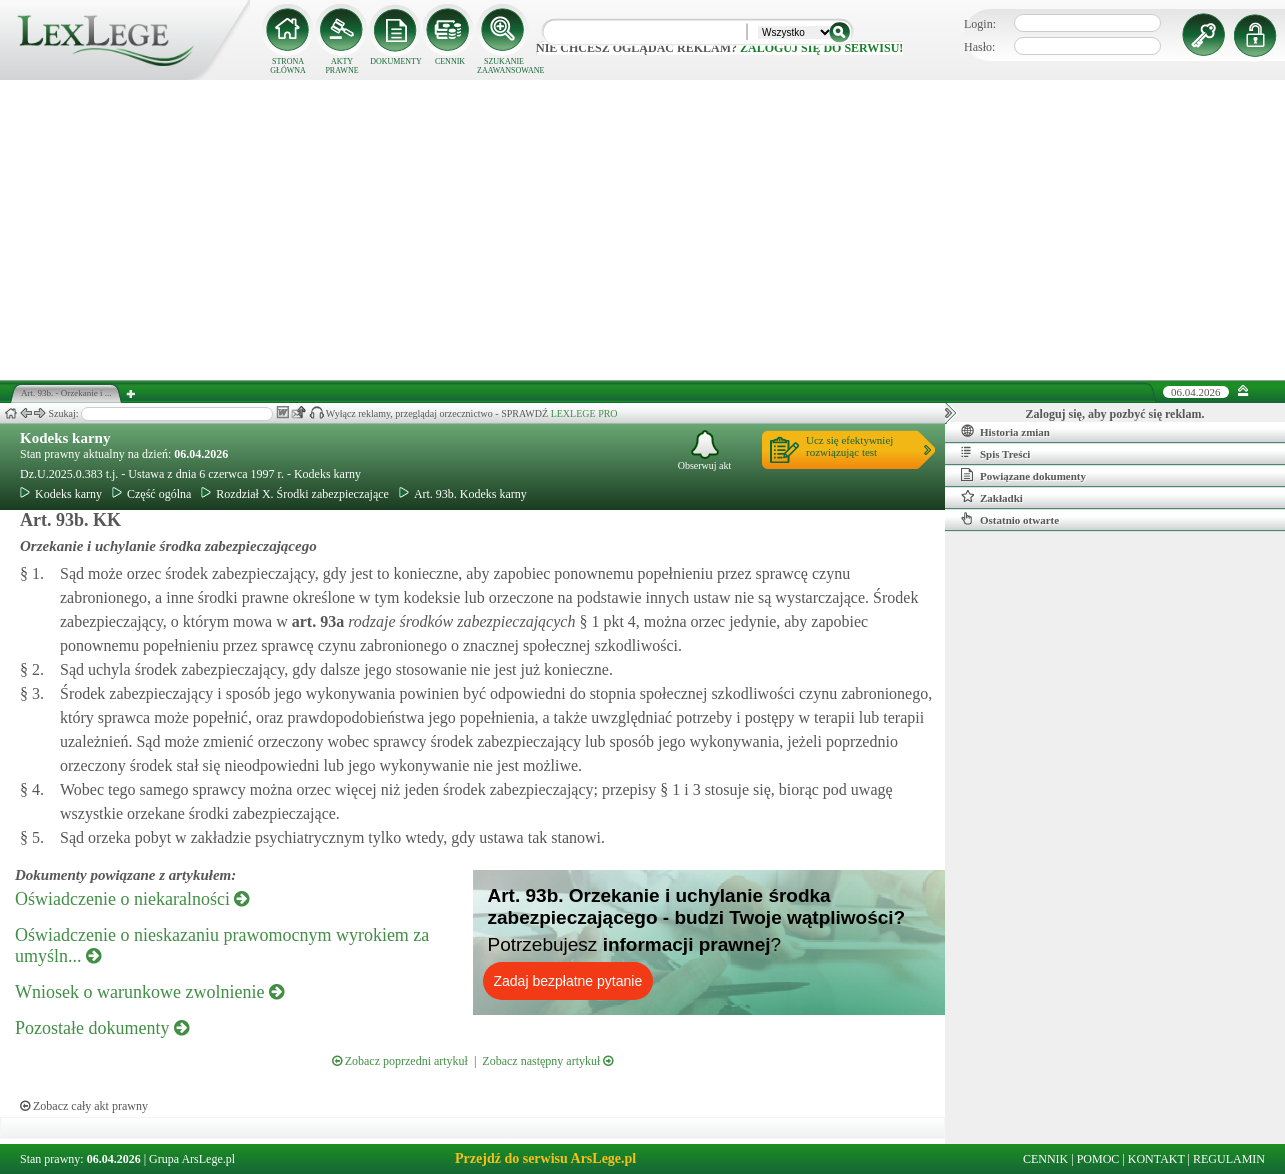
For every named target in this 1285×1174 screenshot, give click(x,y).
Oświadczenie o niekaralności (132, 899)
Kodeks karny (65, 438)
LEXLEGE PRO (584, 413)
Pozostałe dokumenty (102, 1028)
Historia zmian (1005, 431)
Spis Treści (995, 453)
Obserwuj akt (705, 450)
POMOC (1098, 1159)
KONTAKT (1156, 1159)
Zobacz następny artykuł (547, 1061)
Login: (980, 24)
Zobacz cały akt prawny (84, 1106)
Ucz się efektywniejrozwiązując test (849, 446)
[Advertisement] (643, 230)
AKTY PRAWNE (341, 66)
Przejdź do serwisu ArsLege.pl (545, 1158)
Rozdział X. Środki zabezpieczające (295, 494)
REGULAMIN (1229, 1159)
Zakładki (992, 497)
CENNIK (450, 61)
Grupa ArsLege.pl (192, 1159)
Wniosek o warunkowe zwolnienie (149, 992)
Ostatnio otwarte (1010, 519)
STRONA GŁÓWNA (288, 66)
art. (316, 621)
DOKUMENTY (396, 61)
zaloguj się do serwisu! (821, 48)
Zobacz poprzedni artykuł (400, 1061)
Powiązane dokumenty (1023, 475)
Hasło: (979, 47)
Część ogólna (151, 494)
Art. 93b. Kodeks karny (463, 494)
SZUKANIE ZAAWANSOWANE (504, 66)
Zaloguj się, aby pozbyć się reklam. (1115, 414)
